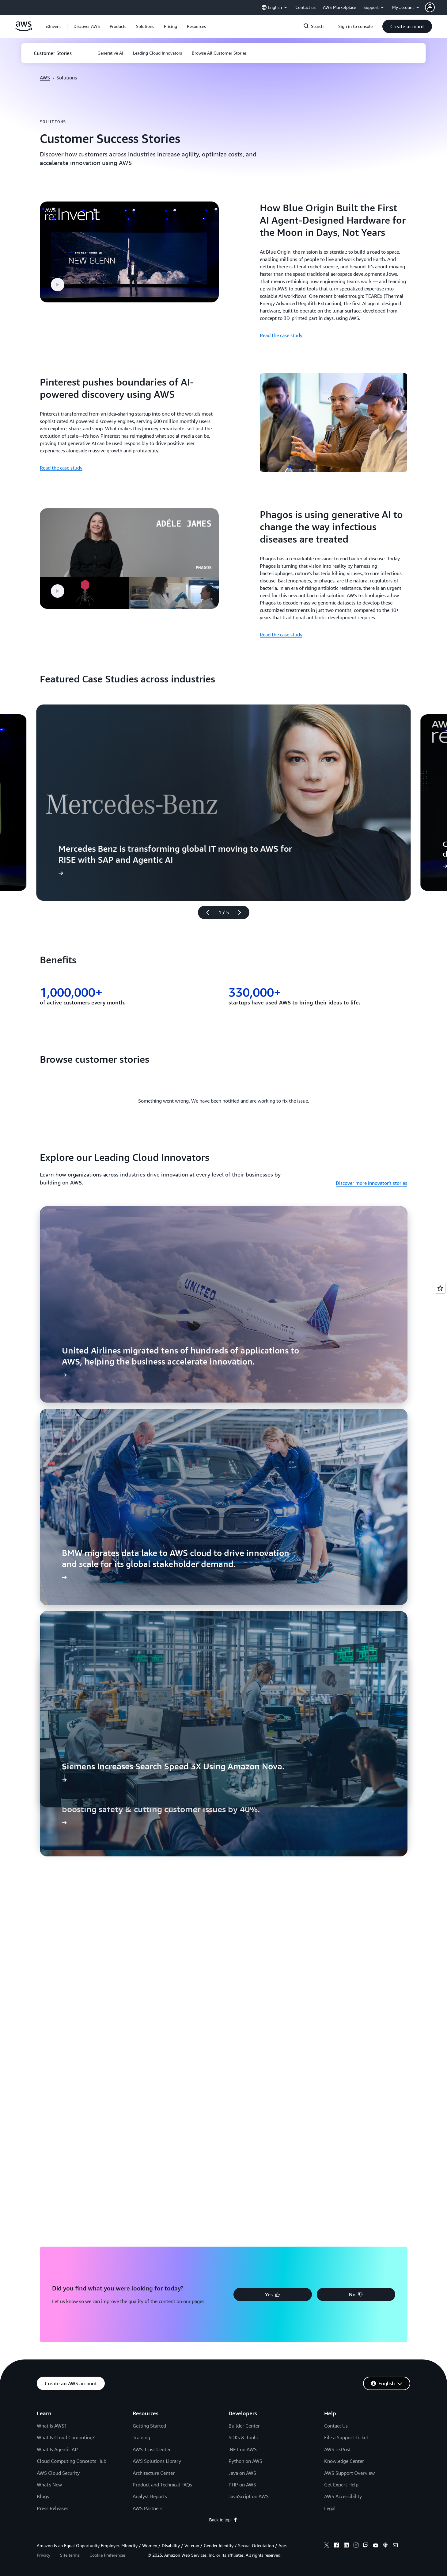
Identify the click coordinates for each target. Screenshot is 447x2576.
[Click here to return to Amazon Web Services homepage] (23, 29)
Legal (330, 2508)
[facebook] (336, 2546)
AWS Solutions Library (157, 2461)
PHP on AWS (242, 2485)
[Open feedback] (440, 1288)
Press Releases (52, 2508)
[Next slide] (242, 912)
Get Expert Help (341, 2485)
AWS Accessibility (343, 2496)
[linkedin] (346, 2546)
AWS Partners (147, 2508)
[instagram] (356, 2546)
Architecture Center (154, 2473)
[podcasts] (385, 2546)
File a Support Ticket (346, 2437)
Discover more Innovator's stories (371, 1183)
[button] (87, 26)
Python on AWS (245, 2461)
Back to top (223, 2519)
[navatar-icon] (430, 7)
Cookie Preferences (107, 2555)
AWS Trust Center (152, 2449)
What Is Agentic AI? (57, 2449)
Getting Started (149, 2426)
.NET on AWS (243, 2449)
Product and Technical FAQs (162, 2485)
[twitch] (365, 2546)
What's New (49, 2485)
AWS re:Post (337, 2449)
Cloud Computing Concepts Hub (71, 2461)
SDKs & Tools (243, 2437)
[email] (395, 2546)
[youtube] (375, 2546)
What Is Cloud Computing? (66, 2437)
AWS (45, 78)
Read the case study (281, 335)
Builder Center (244, 2426)
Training (141, 2437)
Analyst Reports (150, 2496)
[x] (326, 2546)
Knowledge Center (344, 2461)
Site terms (70, 2555)
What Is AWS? (51, 2426)
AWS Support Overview (349, 2473)
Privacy (43, 2555)
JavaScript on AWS (249, 2496)
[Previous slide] (205, 912)
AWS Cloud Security (58, 2473)
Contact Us (336, 2426)
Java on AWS (242, 2473)
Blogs (43, 2496)
